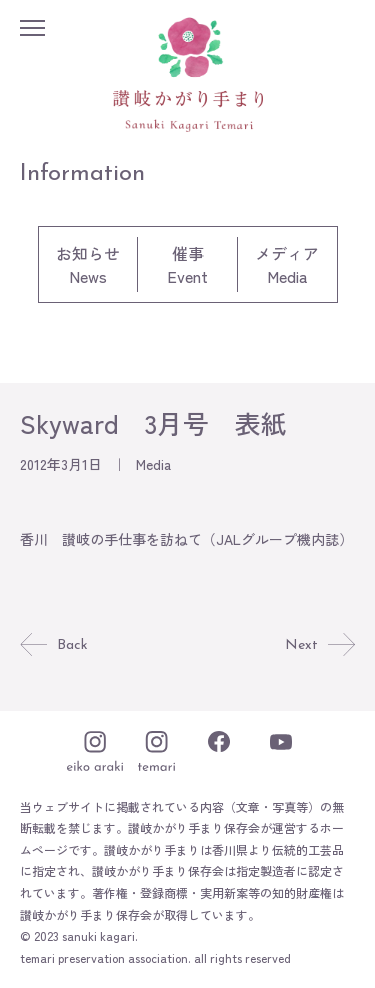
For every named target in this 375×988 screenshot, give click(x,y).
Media (153, 464)
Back (54, 645)
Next (320, 645)
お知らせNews (88, 264)
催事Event (187, 264)
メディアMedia (287, 264)
